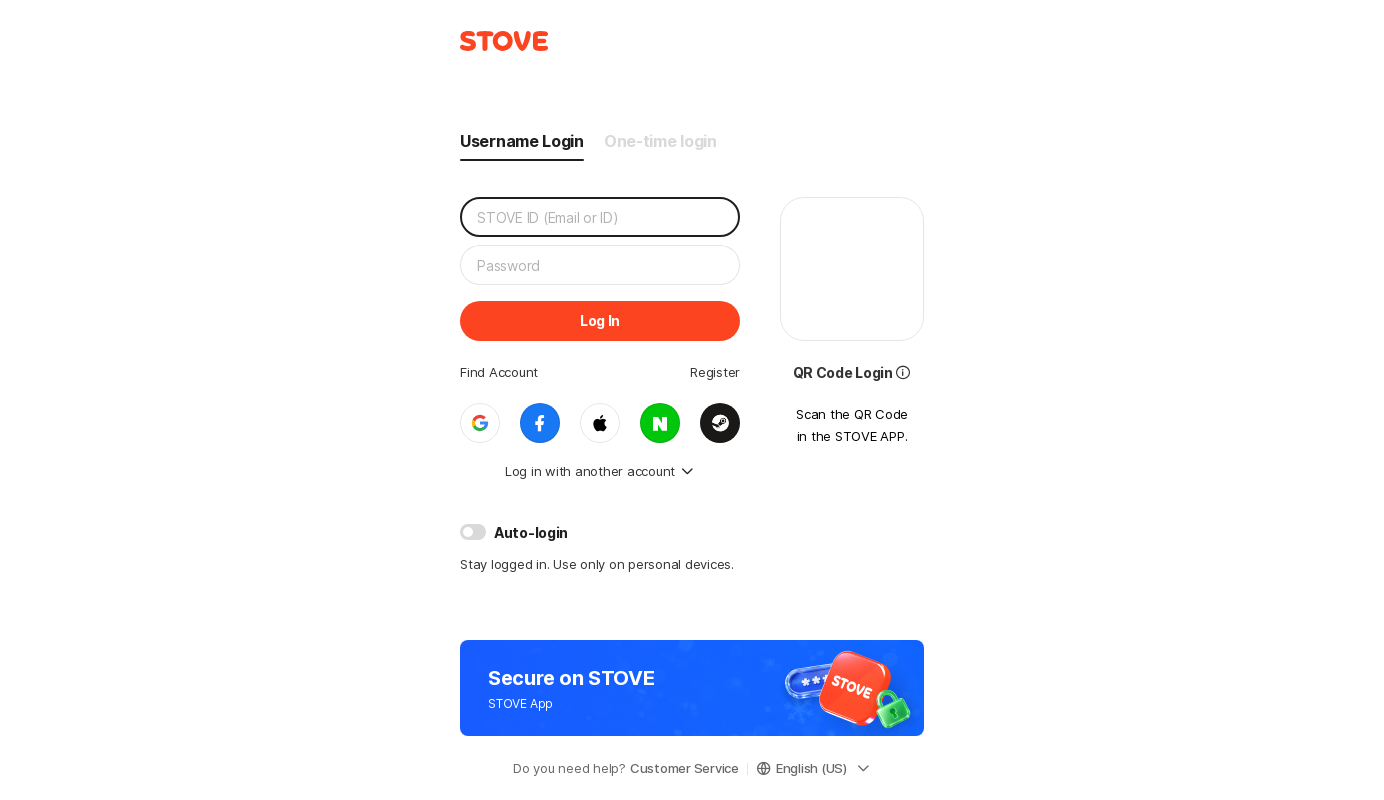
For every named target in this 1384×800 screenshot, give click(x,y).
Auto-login (531, 532)
